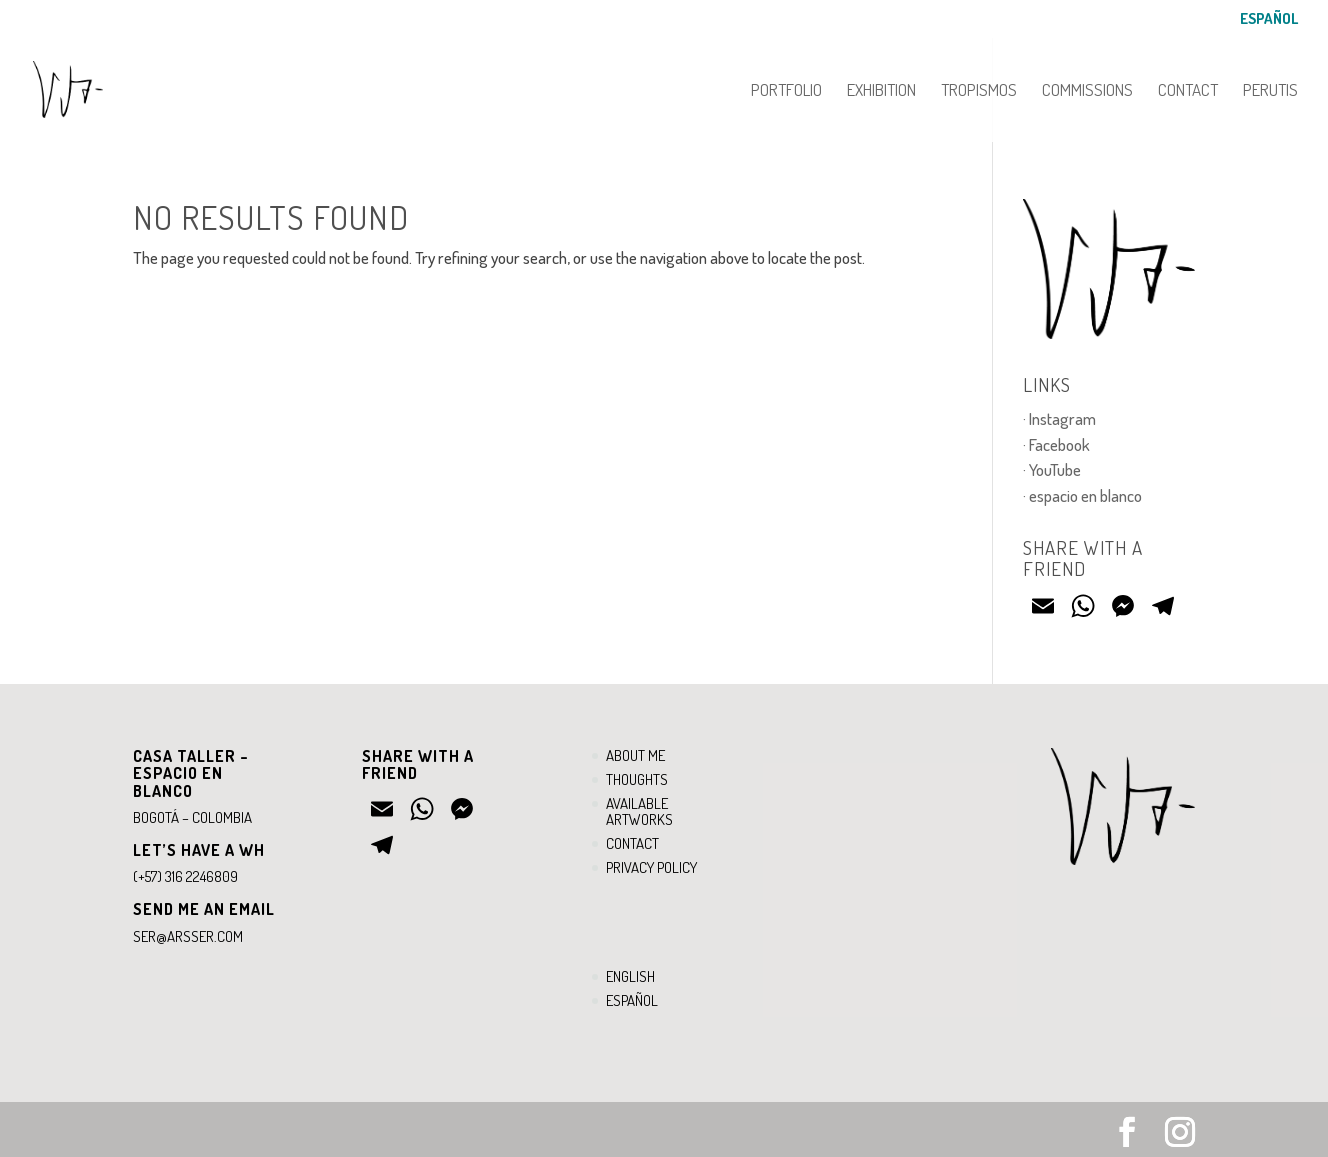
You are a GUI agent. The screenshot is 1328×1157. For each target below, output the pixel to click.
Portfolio (786, 91)
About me (635, 755)
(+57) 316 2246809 (185, 876)
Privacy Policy (651, 867)
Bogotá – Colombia (192, 817)
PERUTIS (1270, 91)
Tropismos (979, 91)
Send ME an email (204, 909)
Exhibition (881, 91)
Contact (1188, 91)
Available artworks (639, 812)
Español (1269, 19)
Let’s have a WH (199, 850)
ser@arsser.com (188, 936)
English (630, 976)
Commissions (1087, 91)
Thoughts (637, 779)
